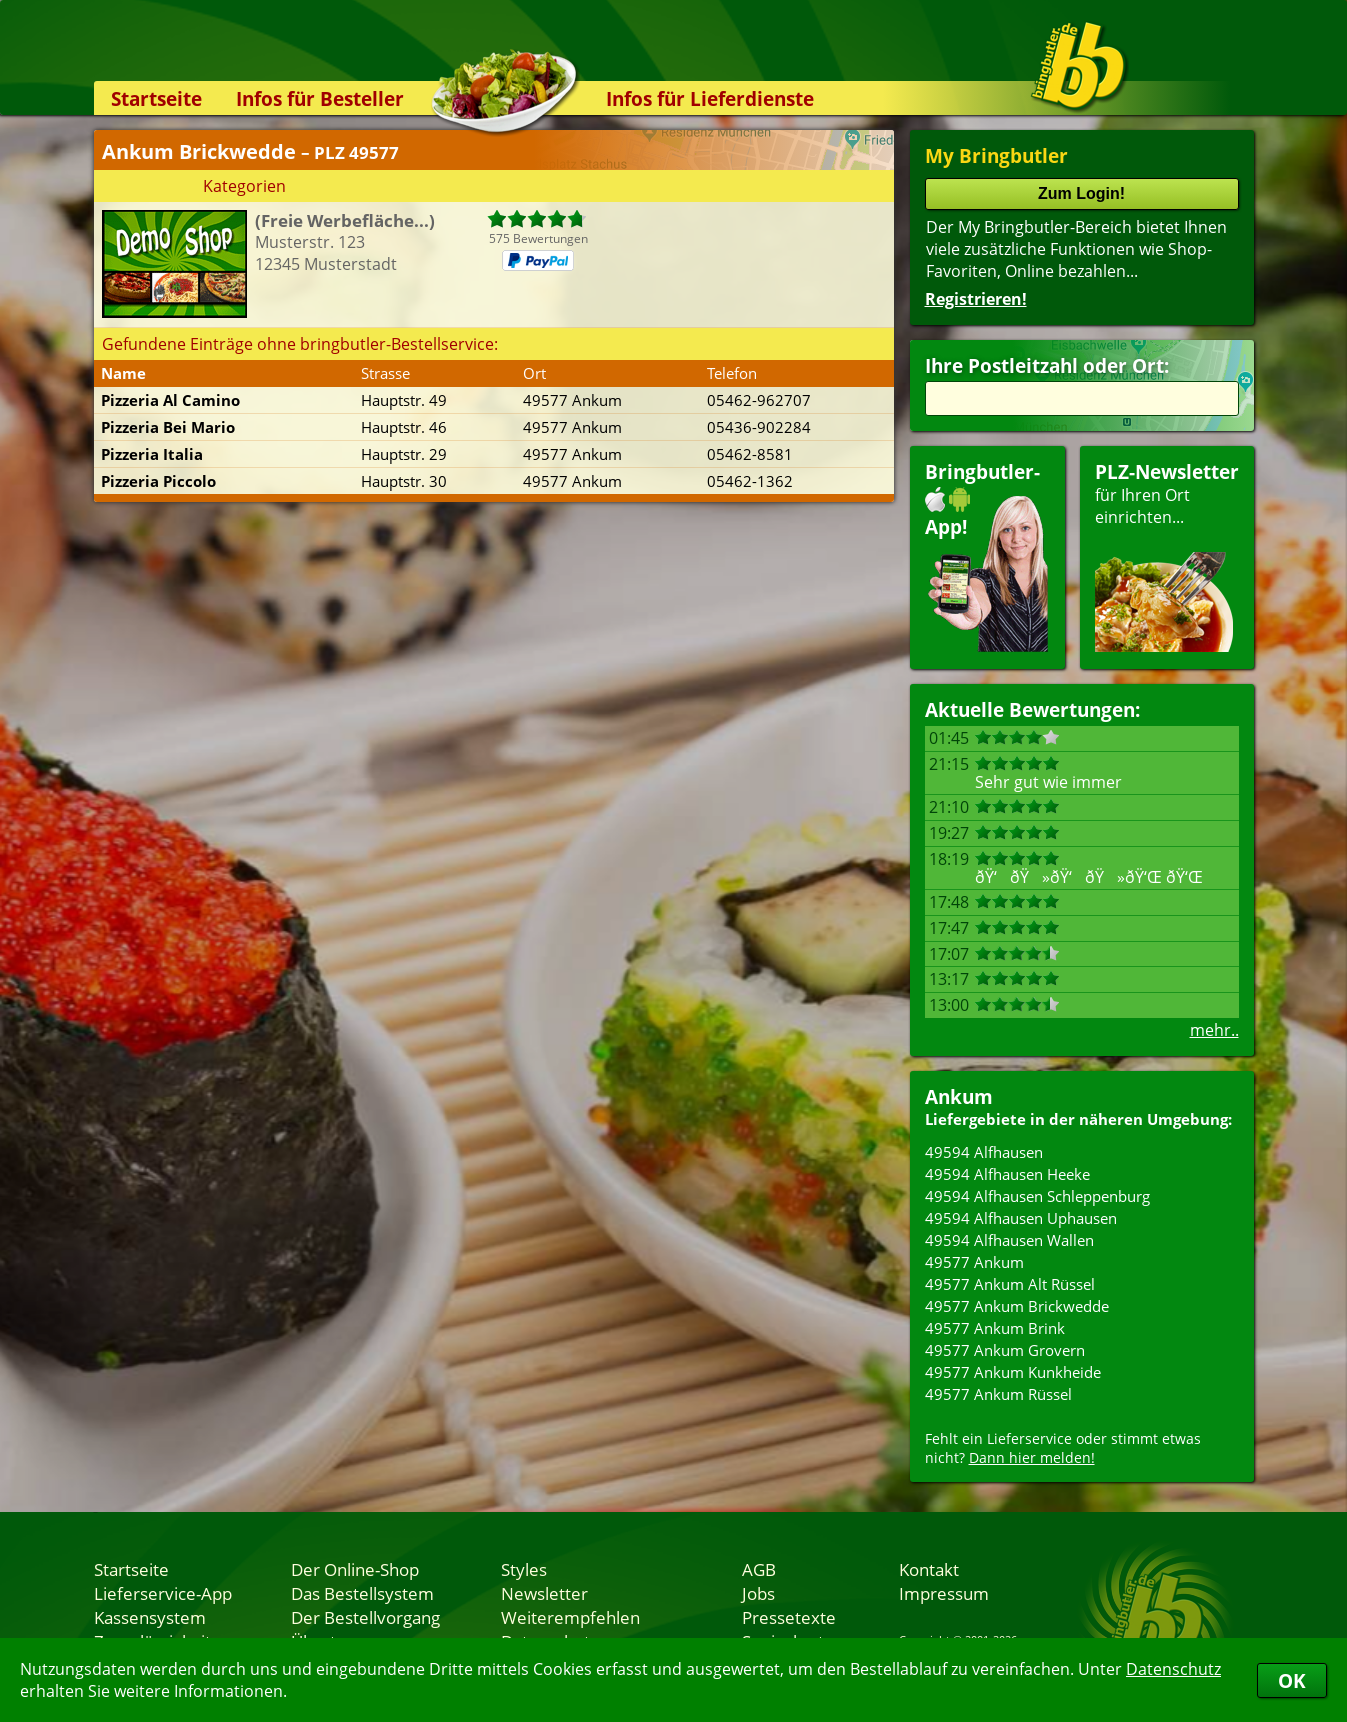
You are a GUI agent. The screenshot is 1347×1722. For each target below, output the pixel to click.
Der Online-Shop (355, 1569)
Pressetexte (789, 1617)
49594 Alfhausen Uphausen (1021, 1218)
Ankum (959, 1096)
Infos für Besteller (320, 98)
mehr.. (1214, 1030)
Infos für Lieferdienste (710, 98)
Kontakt (929, 1569)
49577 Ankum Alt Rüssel (1010, 1284)
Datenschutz (1173, 1669)
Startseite (156, 98)
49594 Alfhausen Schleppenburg (1037, 1196)
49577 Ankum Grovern (1005, 1350)
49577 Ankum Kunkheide (1013, 1372)
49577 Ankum (974, 1262)
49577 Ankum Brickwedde (1017, 1306)
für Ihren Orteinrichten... (1167, 555)
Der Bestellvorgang (365, 1617)
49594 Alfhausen (984, 1152)
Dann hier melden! (1032, 1457)
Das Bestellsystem (362, 1593)
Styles (524, 1569)
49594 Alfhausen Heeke (1007, 1174)
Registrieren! (976, 299)
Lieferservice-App (163, 1593)
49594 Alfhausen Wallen (1009, 1240)
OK (1292, 1680)
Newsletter (544, 1593)
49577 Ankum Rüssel (998, 1394)
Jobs (758, 1593)
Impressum (944, 1593)
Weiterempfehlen (570, 1617)
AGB (759, 1569)
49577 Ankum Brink (995, 1328)
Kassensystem (150, 1617)
